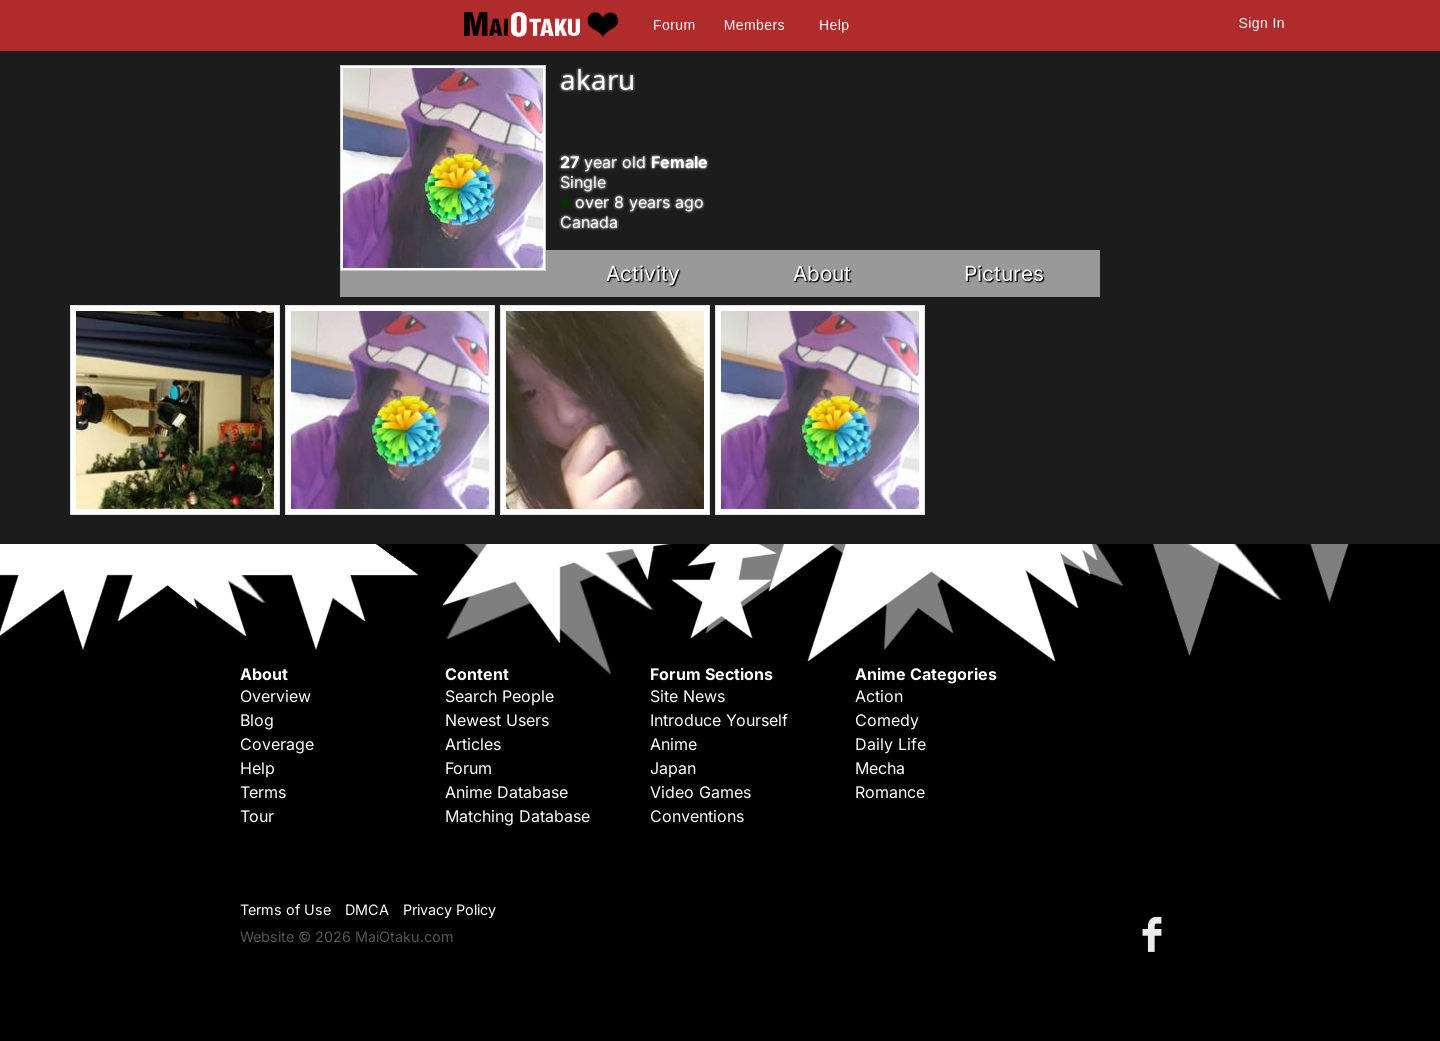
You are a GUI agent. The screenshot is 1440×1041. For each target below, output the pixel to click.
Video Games (700, 792)
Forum (674, 25)
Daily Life (890, 744)
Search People (499, 696)
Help (834, 25)
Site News (687, 696)
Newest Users (497, 720)
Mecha (880, 768)
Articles (473, 744)
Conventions (697, 816)
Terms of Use (285, 909)
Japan (673, 768)
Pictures (1004, 273)
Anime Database (506, 792)
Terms (263, 792)
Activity (643, 273)
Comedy (887, 720)
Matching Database (517, 816)
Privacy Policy (449, 909)
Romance (890, 792)
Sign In (1262, 23)
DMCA (367, 909)
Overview (275, 696)
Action (879, 696)
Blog (257, 720)
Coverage (277, 744)
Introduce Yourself (719, 720)
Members (754, 25)
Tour (257, 816)
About (822, 273)
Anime (673, 744)
